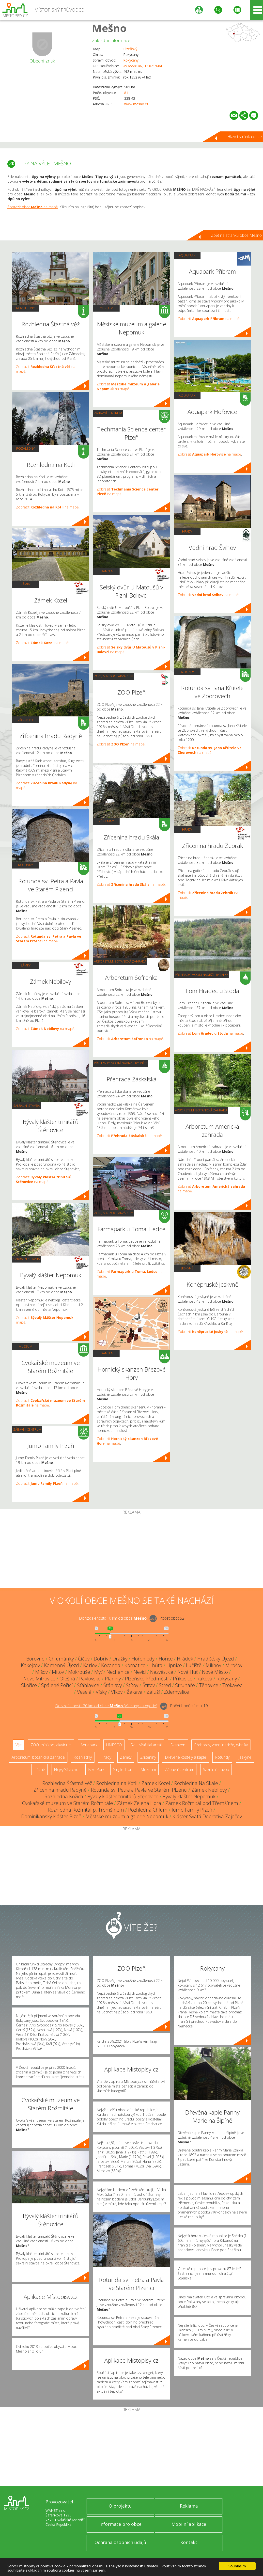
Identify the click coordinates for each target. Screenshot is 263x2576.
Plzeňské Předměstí (147, 1678)
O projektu (120, 2506)
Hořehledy (143, 1658)
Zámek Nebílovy (209, 1789)
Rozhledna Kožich (64, 1796)
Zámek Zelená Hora (139, 1803)
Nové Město (215, 1672)
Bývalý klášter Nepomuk (189, 1796)
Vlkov (117, 1692)
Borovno (35, 1658)
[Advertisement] (131, 1551)
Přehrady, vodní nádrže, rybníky (120, 1063)
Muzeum (25, 1346)
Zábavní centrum (27, 1429)
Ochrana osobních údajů (120, 2542)
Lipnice (174, 1665)
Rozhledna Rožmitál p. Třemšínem (86, 1809)
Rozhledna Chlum (148, 1809)
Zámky (25, 584)
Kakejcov (30, 1665)
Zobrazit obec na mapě (32, 207)
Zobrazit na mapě (47, 507)
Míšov (41, 1672)
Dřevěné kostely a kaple (185, 1757)
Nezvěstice (161, 1672)
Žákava (134, 1692)
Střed (165, 1685)
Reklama (189, 2506)
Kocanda (110, 1665)
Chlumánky (61, 1658)
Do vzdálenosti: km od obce (113, 1618)
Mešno (109, 28)
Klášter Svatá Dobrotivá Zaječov (207, 1816)
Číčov (84, 1658)
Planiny (113, 1678)
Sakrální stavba (26, 1105)
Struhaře (185, 1685)
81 (126, 92)
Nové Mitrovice (39, 1678)
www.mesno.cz (136, 104)
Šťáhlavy (112, 1685)
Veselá (84, 1692)
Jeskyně (187, 1268)
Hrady (187, 531)
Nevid (140, 1672)
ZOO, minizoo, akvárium (113, 676)
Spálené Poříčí (57, 1685)
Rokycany (131, 60)
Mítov (58, 1672)
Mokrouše (79, 1672)
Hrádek (185, 1658)
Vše (18, 1745)
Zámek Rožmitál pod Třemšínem (201, 1803)
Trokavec (232, 1685)
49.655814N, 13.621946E (143, 65)
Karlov (90, 1665)
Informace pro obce (120, 2524)
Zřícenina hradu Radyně (60, 1789)
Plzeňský (130, 49)
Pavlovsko (90, 1678)
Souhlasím (237, 2566)
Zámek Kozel (155, 1783)
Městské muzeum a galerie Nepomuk (127, 1816)
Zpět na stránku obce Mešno (236, 235)
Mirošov (233, 1665)
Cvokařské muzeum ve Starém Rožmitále (67, 1803)
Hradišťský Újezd (215, 1658)
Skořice (29, 1685)
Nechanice (118, 1672)
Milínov (213, 1665)
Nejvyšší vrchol (66, 1769)
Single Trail (122, 1769)
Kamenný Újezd (61, 1665)
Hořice (166, 1658)
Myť (98, 1672)
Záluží (153, 1692)
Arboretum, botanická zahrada (120, 961)
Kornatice (134, 1665)
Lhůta (156, 1665)
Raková (204, 1678)
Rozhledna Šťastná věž (67, 1783)
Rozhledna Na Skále (196, 1783)
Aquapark (187, 255)
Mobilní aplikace (188, 2524)
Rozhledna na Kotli (116, 1783)
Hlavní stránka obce (244, 136)
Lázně (39, 1769)
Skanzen (106, 571)
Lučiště (193, 1665)
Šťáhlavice (88, 1685)
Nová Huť (187, 1672)
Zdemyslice (176, 1692)
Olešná (67, 1678)
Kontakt (188, 2542)
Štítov (132, 1685)
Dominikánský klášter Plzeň (51, 1816)
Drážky (119, 1658)
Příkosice (182, 1678)
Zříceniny (25, 719)
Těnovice (208, 1685)
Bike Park (96, 1769)
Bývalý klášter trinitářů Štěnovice (122, 1796)
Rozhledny (25, 308)
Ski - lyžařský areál (146, 1745)
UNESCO (114, 1745)
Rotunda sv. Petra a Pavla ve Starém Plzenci (139, 1789)
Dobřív (101, 1658)
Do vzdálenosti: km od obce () (106, 1705)
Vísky (101, 1692)
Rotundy (25, 865)
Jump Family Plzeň (192, 1809)
